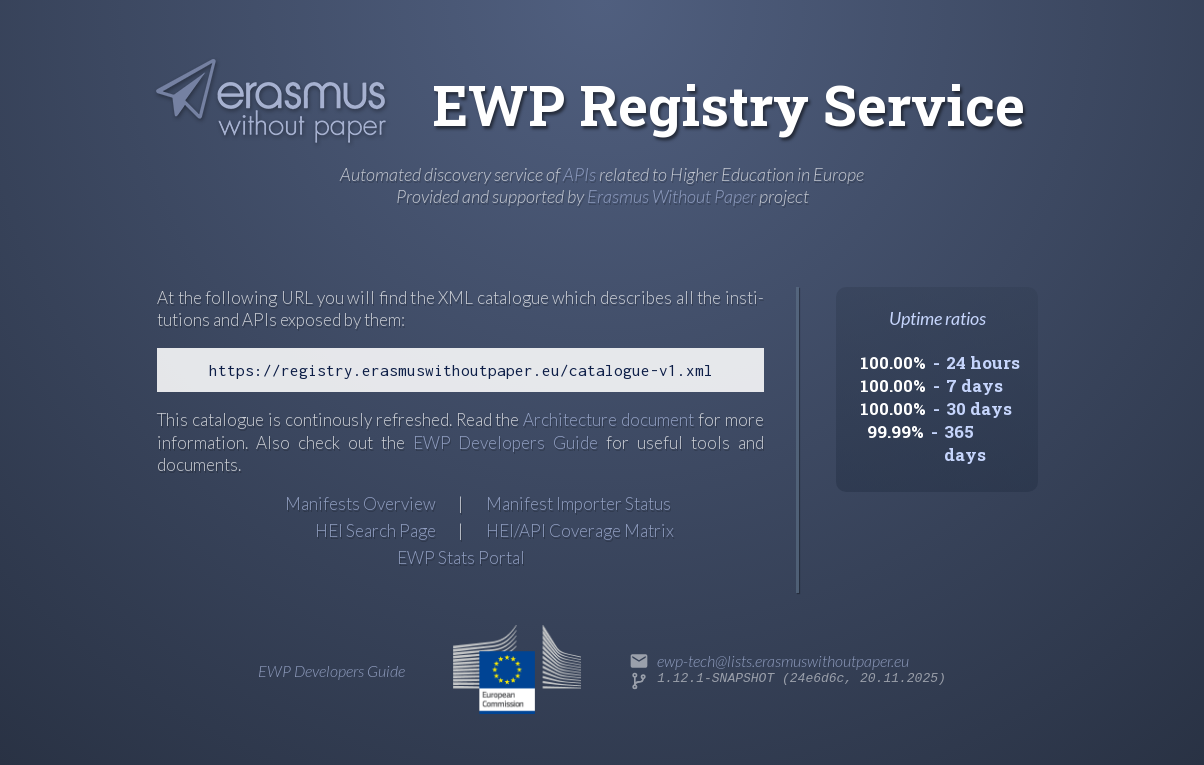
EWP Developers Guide (506, 442)
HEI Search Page (375, 530)
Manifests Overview (360, 503)
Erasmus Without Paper (671, 196)
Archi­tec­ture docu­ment (608, 419)
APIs (579, 174)
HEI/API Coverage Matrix (580, 530)
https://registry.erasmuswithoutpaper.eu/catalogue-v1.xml (461, 370)
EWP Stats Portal (461, 557)
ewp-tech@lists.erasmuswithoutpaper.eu (783, 660)
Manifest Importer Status (578, 503)
